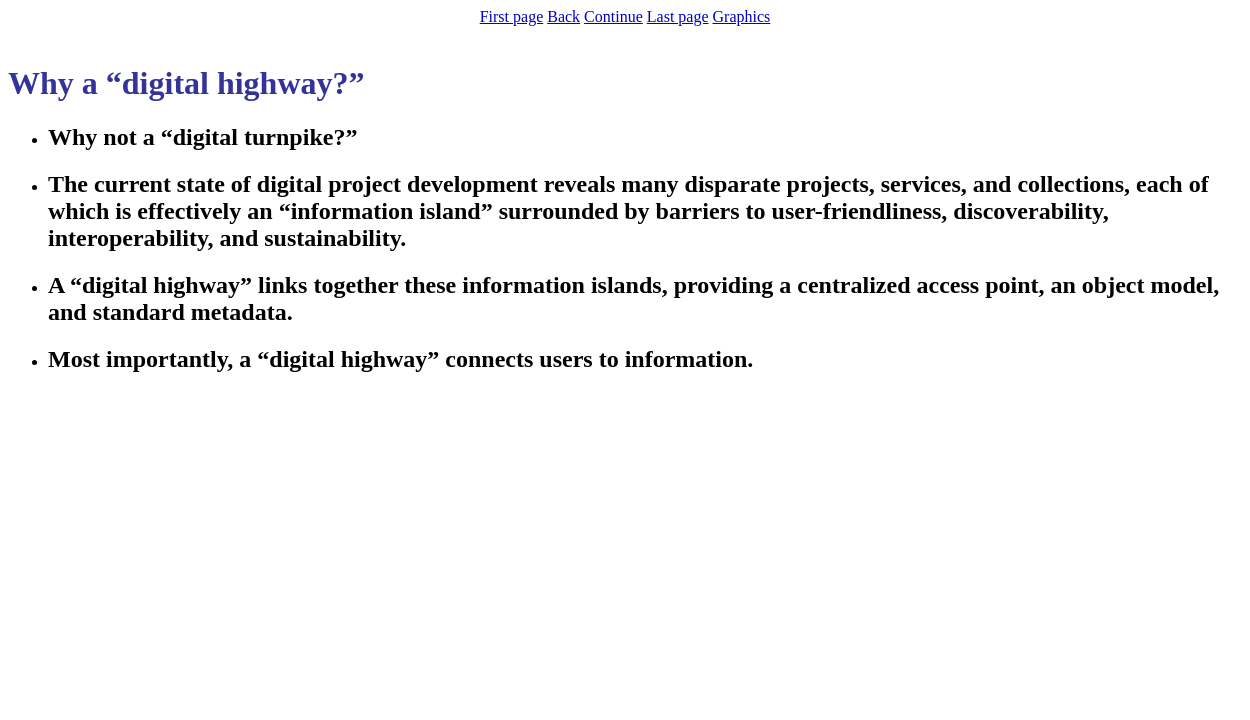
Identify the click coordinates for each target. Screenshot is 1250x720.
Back (563, 16)
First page (512, 16)
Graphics (742, 16)
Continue (613, 16)
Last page (678, 16)
